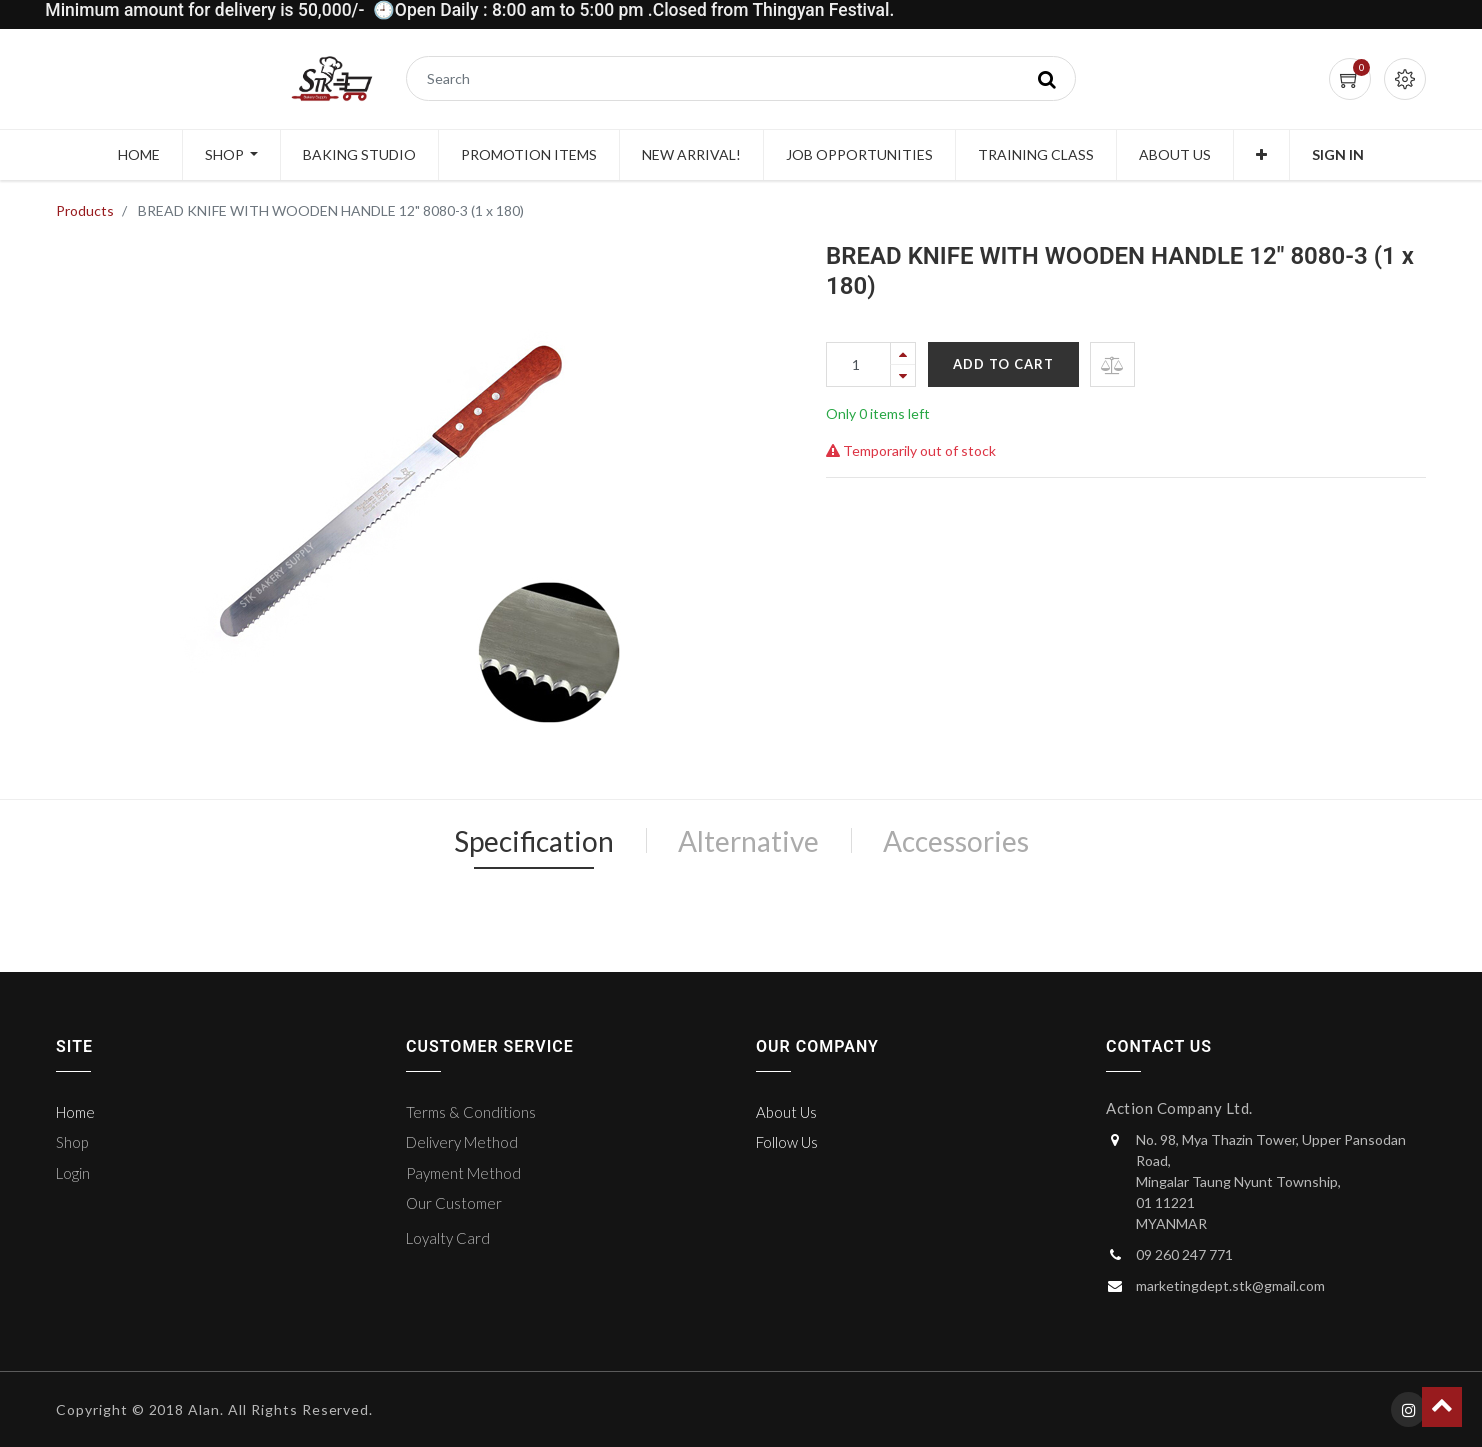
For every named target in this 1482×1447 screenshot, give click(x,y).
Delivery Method (462, 1142)
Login (73, 1173)
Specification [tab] (534, 841)
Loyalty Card (448, 1238)
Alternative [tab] (748, 841)
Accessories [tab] (956, 841)
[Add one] (903, 353)
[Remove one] (903, 375)
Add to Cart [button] (1003, 364)
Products (85, 210)
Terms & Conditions (471, 1112)
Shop (72, 1142)
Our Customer (454, 1203)
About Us (786, 1112)
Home (75, 1112)
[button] (1261, 155)
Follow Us (787, 1142)
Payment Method (463, 1173)
